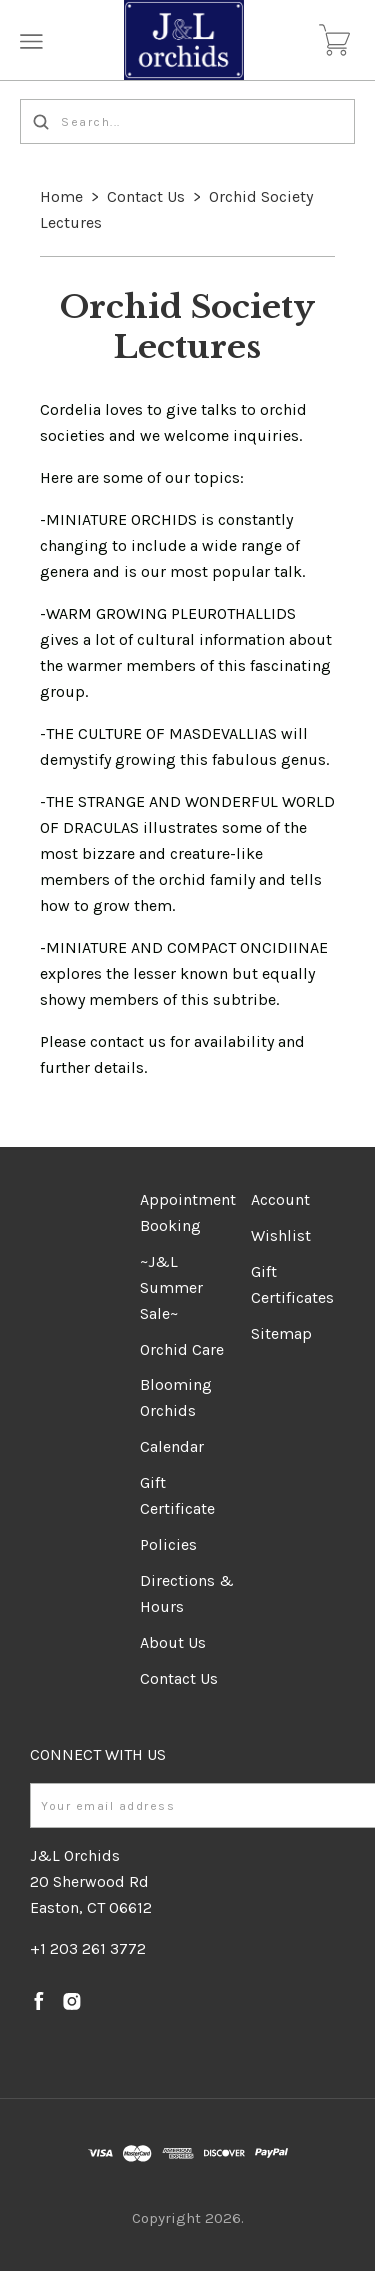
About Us (173, 1642)
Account (280, 1199)
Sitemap (281, 1333)
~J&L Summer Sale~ (171, 1287)
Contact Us (146, 196)
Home (61, 196)
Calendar (172, 1446)
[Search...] (187, 121)
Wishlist (281, 1235)
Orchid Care (182, 1349)
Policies (168, 1544)
